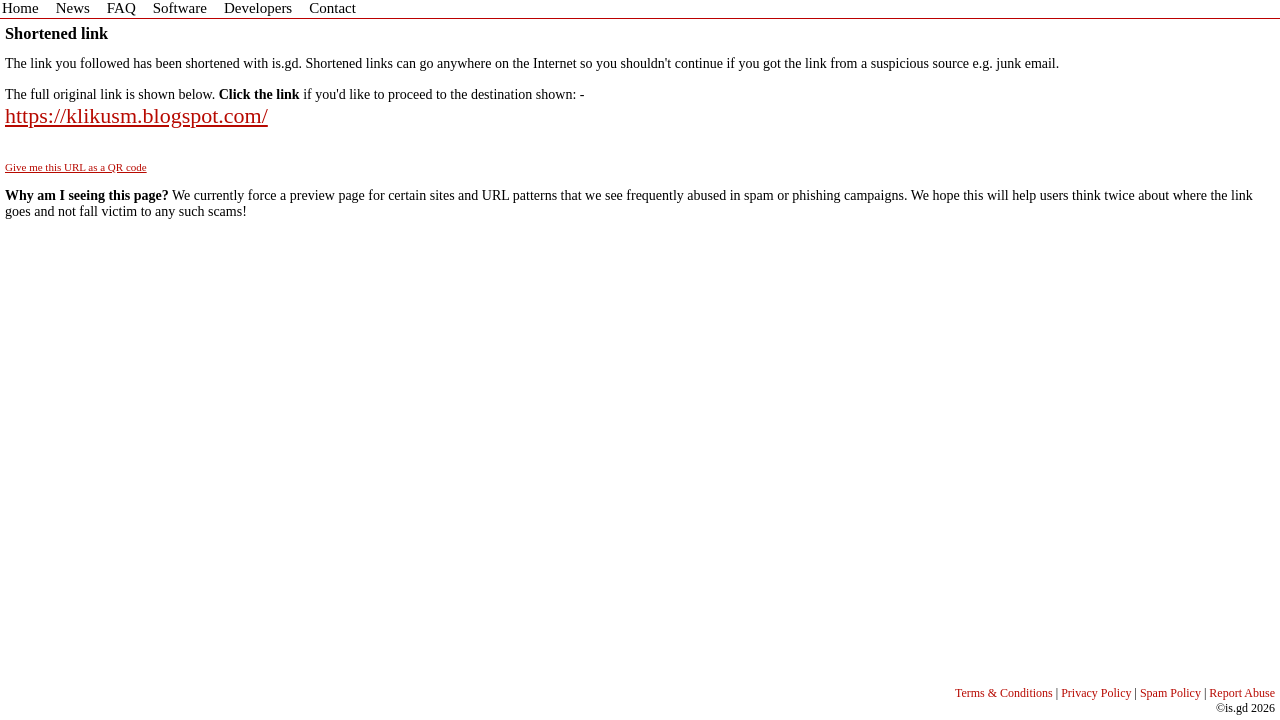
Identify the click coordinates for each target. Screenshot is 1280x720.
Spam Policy (1170, 693)
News (73, 8)
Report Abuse (1242, 693)
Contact (332, 8)
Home (20, 8)
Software (180, 8)
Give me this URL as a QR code (76, 167)
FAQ (121, 8)
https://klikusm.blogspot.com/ (136, 115)
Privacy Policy (1096, 693)
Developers (258, 8)
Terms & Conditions (1004, 693)
